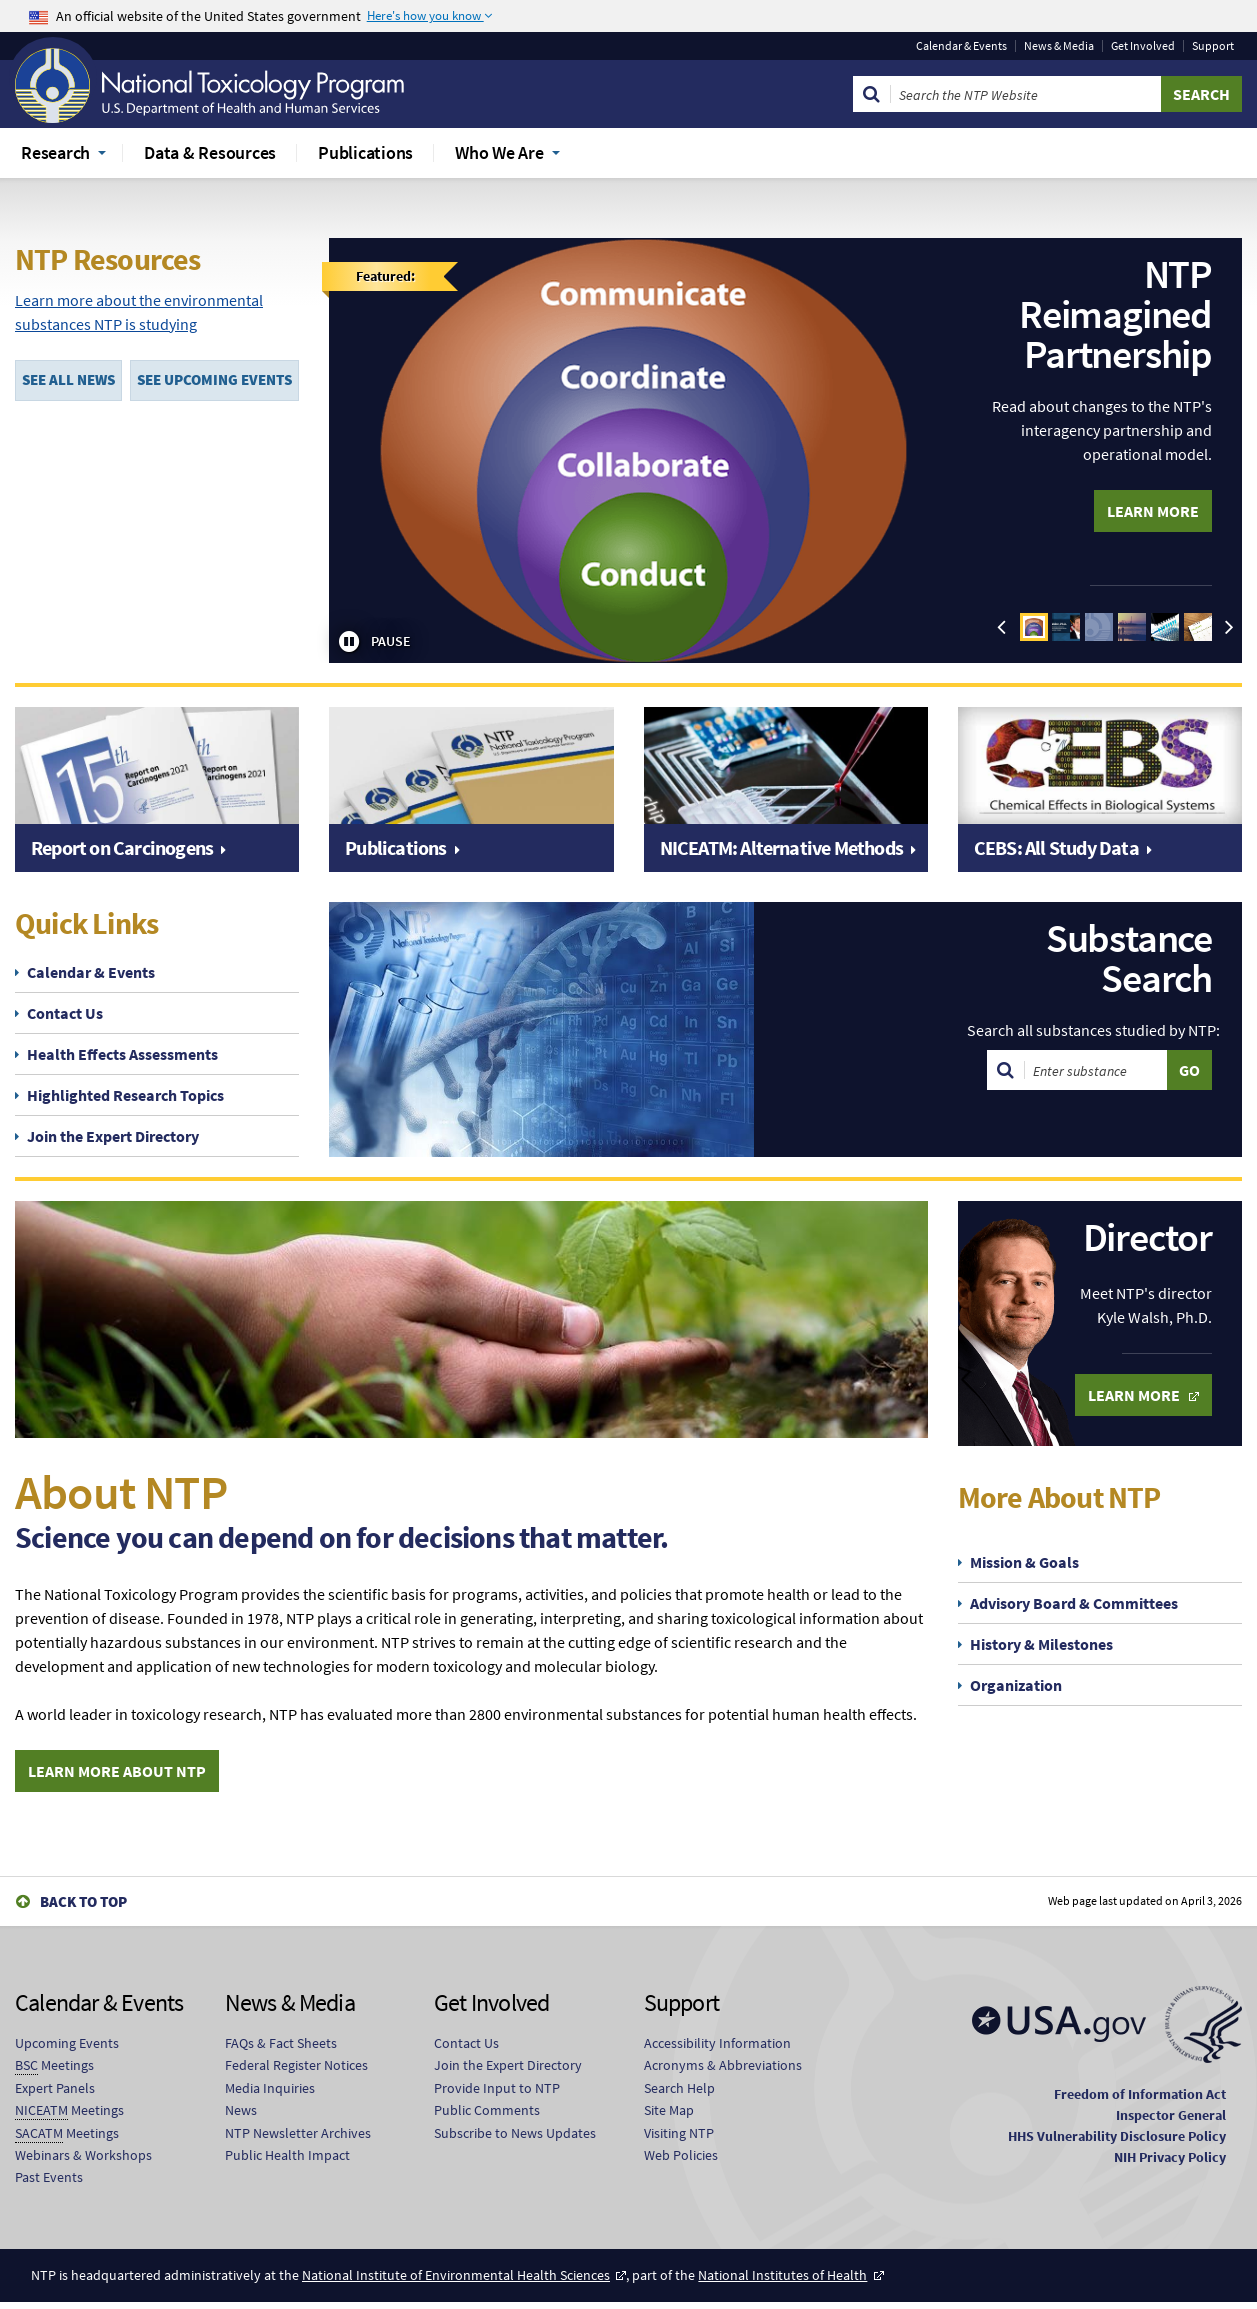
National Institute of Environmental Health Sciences (456, 2282)
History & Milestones (1041, 1644)
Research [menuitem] (55, 152)
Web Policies (681, 2162)
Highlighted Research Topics (125, 1095)
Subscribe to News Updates (515, 2140)
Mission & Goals (1024, 1562)
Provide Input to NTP (497, 2095)
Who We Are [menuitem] (499, 152)
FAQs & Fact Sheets (281, 2050)
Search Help (679, 2095)
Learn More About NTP (117, 1779)
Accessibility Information (717, 2050)
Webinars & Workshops (83, 2162)
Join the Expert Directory (113, 1136)
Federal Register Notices (296, 2073)
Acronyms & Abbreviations (723, 2073)
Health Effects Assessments (122, 1054)
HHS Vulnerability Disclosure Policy (1117, 2143)
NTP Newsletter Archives (298, 2140)
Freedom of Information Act (1140, 2101)
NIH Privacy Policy (1170, 2164)
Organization (1016, 1685)
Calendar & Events (961, 46)
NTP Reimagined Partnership (1115, 314)
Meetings (54, 2073)
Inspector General (1171, 2122)
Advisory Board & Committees (1074, 1603)
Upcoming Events (67, 2050)
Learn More (1153, 511)
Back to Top (83, 1909)
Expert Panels (55, 2095)
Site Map (669, 2117)
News (241, 2117)
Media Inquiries (270, 2095)
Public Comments (487, 2117)
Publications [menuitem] (365, 152)
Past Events (49, 2185)
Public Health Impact (287, 2162)
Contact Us (65, 1013)
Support (1213, 46)
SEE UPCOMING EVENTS (214, 380)
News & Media (1059, 46)
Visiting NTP (679, 2140)
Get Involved (1143, 46)
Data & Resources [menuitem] (210, 152)
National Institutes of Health (782, 2282)
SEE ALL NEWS (68, 380)
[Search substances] (1096, 1070)
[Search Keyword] (1026, 94)
